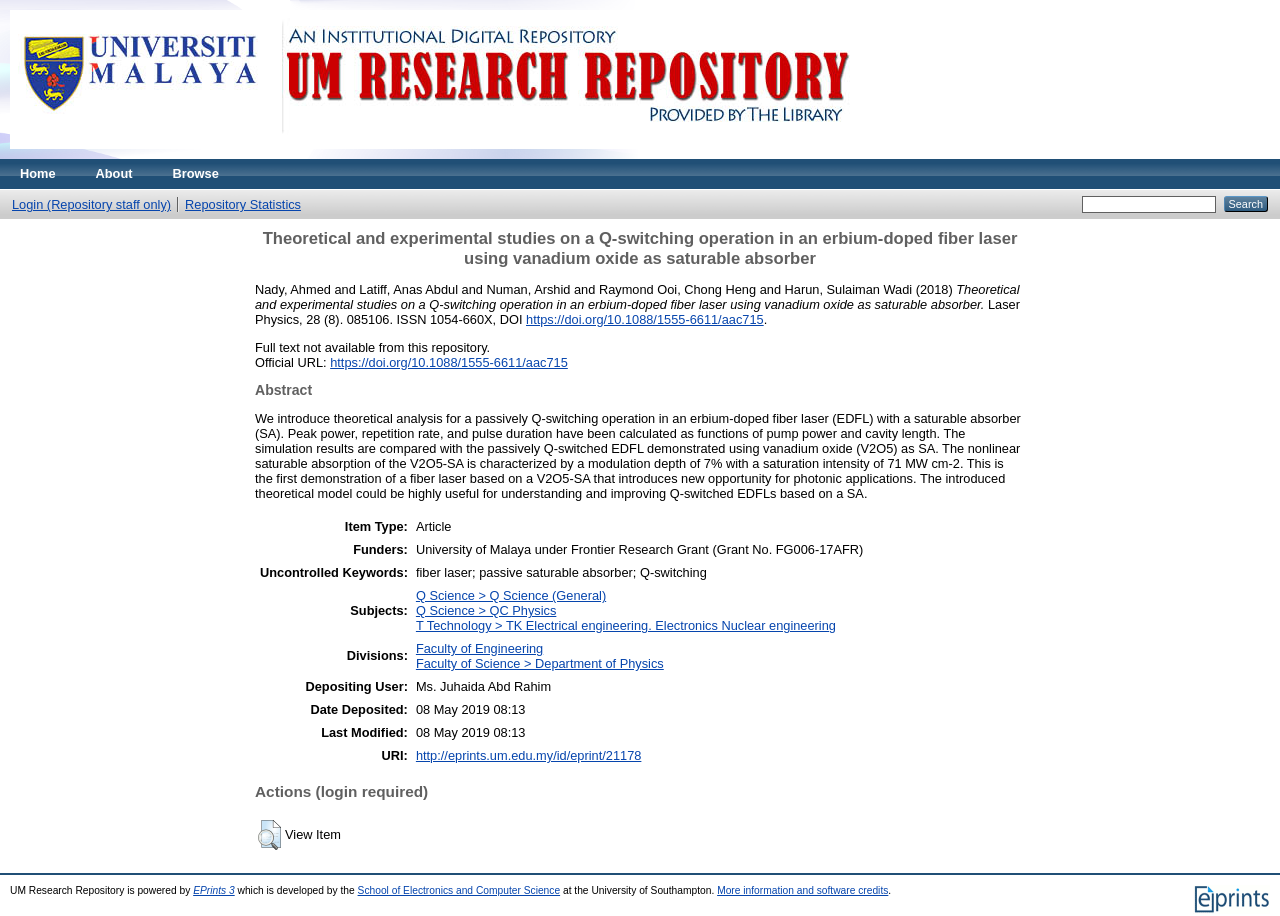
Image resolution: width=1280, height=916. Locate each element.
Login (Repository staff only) (91, 204)
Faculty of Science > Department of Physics (540, 663)
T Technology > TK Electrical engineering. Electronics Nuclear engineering (626, 625)
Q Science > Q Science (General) (511, 595)
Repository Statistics (243, 204)
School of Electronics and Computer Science (459, 890)
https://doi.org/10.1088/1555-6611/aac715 (645, 319)
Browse (196, 173)
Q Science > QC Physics (486, 610)
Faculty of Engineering (479, 648)
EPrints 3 (214, 890)
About (114, 173)
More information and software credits (802, 890)
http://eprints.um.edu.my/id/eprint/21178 (529, 755)
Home (38, 173)
